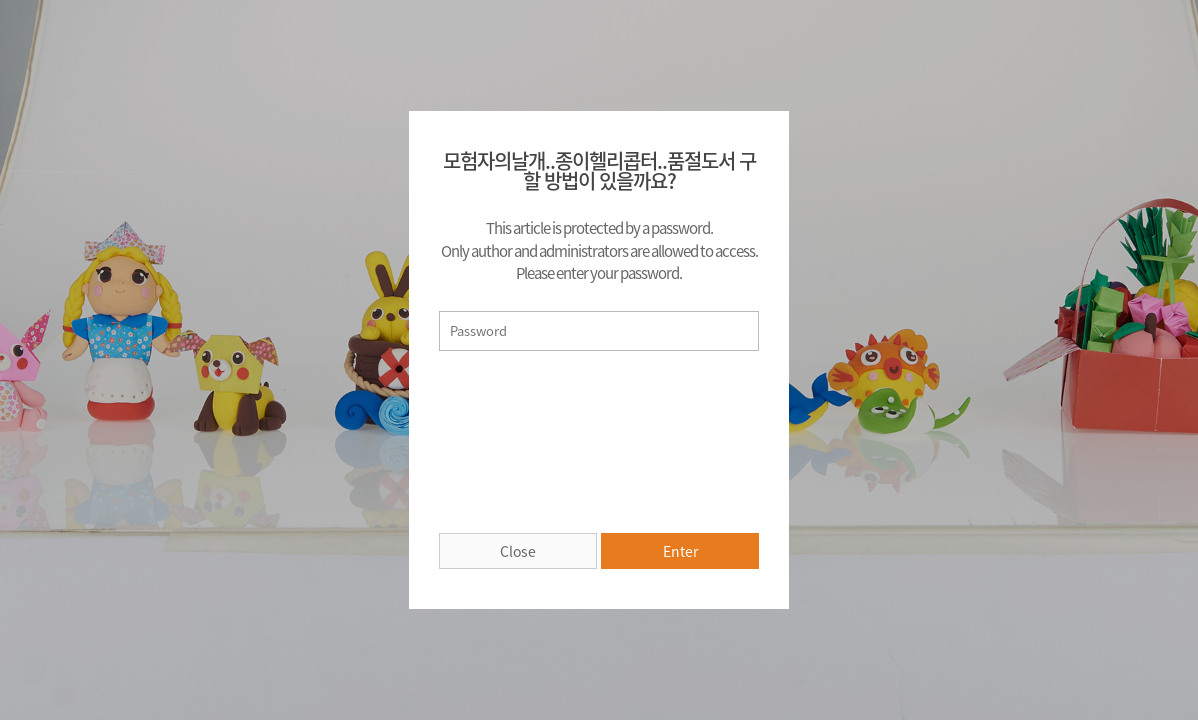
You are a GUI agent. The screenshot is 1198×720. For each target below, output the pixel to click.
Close (518, 551)
